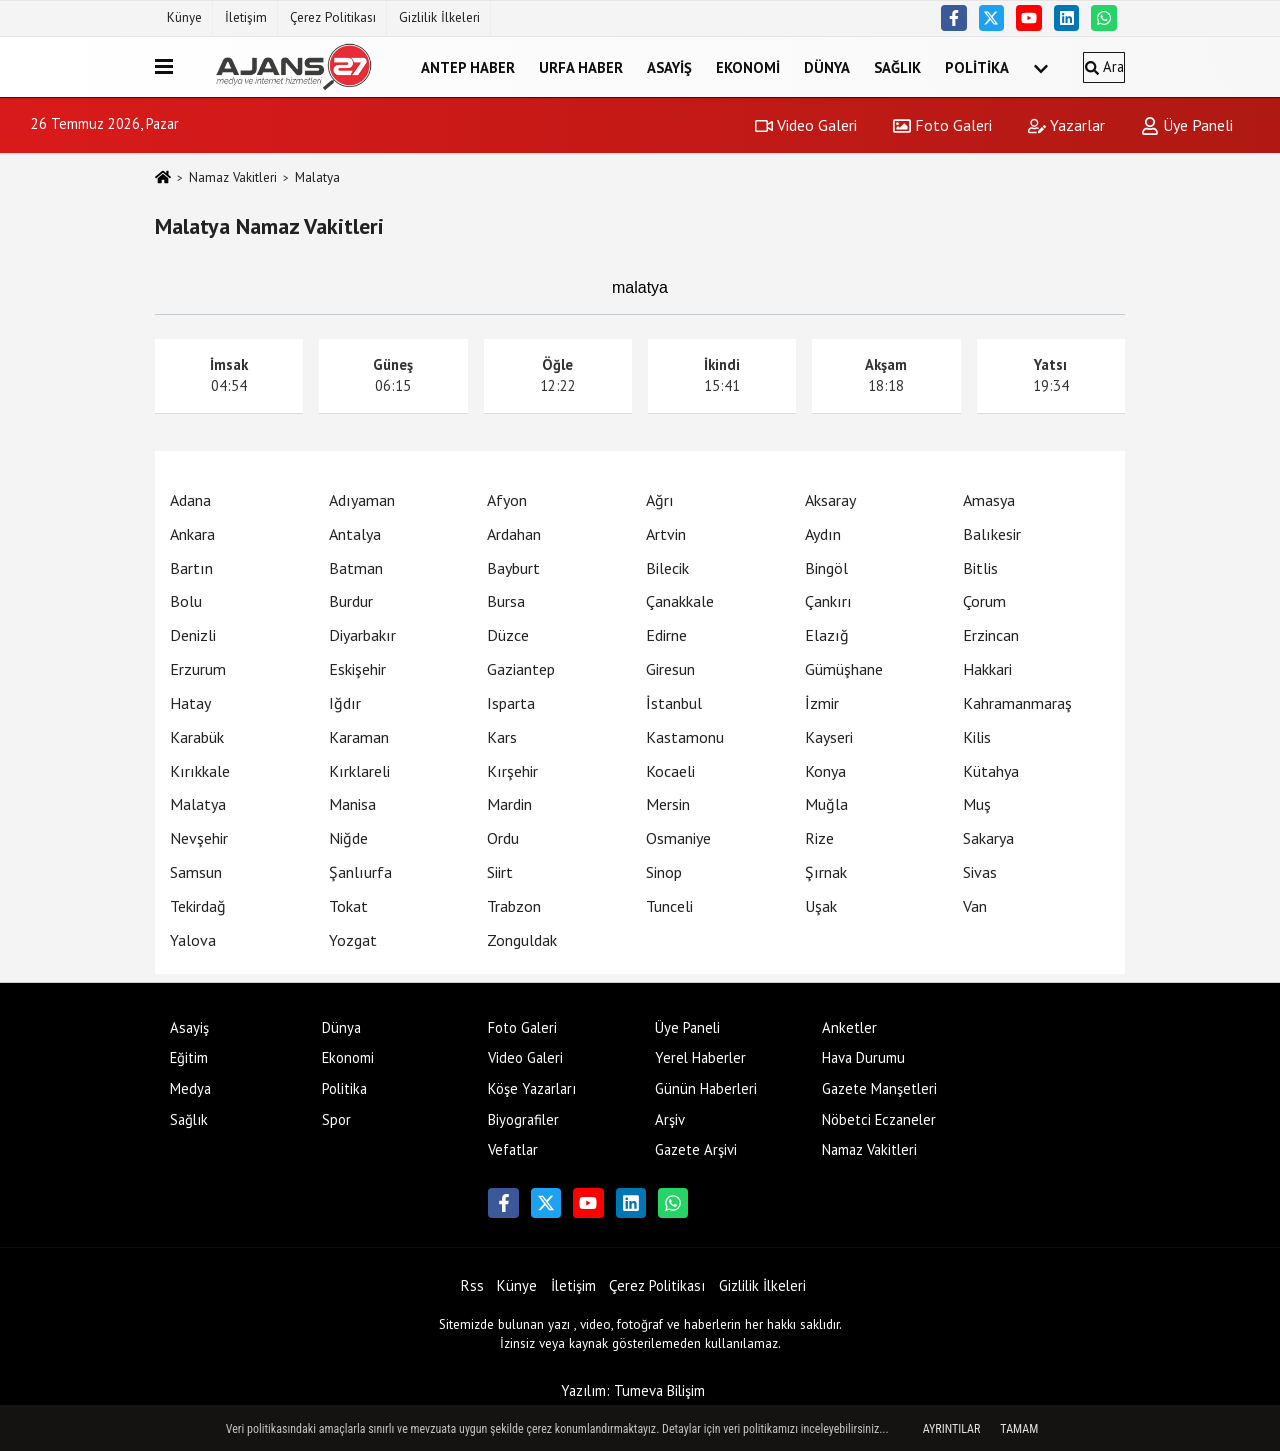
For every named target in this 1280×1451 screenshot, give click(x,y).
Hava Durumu (863, 1057)
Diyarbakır (362, 635)
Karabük (197, 737)
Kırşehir (512, 771)
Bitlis (980, 568)
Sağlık (897, 66)
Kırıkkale (200, 771)
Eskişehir (357, 669)
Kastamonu (685, 737)
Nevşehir (199, 838)
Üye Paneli (1187, 125)
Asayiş (669, 66)
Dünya (827, 66)
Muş (977, 804)
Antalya (355, 534)
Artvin (666, 534)
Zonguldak (522, 940)
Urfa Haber (581, 66)
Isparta (511, 703)
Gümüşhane (844, 669)
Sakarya (988, 838)
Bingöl (826, 568)
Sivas (980, 872)
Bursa (506, 601)
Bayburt (513, 568)
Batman (356, 568)
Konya (825, 771)
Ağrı (660, 500)
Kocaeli (670, 771)
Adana (190, 500)
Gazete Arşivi (696, 1149)
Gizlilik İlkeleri (439, 17)
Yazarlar (1066, 125)
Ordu (503, 838)
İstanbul (674, 703)
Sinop (664, 872)
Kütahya (991, 771)
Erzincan (991, 635)
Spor (336, 1119)
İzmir (822, 703)
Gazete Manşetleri (879, 1088)
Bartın (191, 568)
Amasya (989, 500)
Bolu (186, 601)
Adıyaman (362, 500)
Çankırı (828, 601)
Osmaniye (678, 838)
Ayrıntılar (952, 1429)
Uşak (821, 906)
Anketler (849, 1027)
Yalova (193, 940)
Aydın (823, 534)
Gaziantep (521, 669)
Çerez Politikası (333, 17)
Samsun (196, 872)
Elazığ (827, 635)
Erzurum (198, 669)
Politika (977, 66)
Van (975, 906)
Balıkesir (992, 534)
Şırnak (826, 872)
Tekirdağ (198, 906)
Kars (502, 737)
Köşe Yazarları (532, 1088)
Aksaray (830, 500)
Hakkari (987, 669)
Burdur (351, 601)
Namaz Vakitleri (233, 177)
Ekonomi (748, 66)
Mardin (509, 804)
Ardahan (514, 534)
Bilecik (667, 568)
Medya (190, 1088)
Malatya (198, 804)
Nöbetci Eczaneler (879, 1119)
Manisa (352, 804)
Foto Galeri (942, 125)
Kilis (977, 737)
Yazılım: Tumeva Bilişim (633, 1390)
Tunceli (669, 906)
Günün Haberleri (706, 1088)
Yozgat (353, 940)
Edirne (666, 635)
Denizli (193, 635)
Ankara (192, 534)
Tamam (1019, 1429)
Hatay (190, 703)
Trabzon (514, 906)
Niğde (348, 838)
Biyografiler (523, 1119)
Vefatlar (513, 1149)
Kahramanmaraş (1017, 703)
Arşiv (670, 1119)
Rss (472, 1285)
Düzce (508, 635)
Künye (184, 17)
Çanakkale (680, 601)
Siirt (500, 872)
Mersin (668, 804)
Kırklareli (359, 771)
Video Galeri (806, 125)
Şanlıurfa (360, 872)
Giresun (670, 669)
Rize (819, 838)
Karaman (359, 737)
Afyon (507, 500)
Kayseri (829, 737)
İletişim (246, 17)
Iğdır (345, 703)
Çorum (984, 601)
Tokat (348, 906)
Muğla (826, 804)
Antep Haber (468, 66)
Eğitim (189, 1057)
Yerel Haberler (700, 1057)
